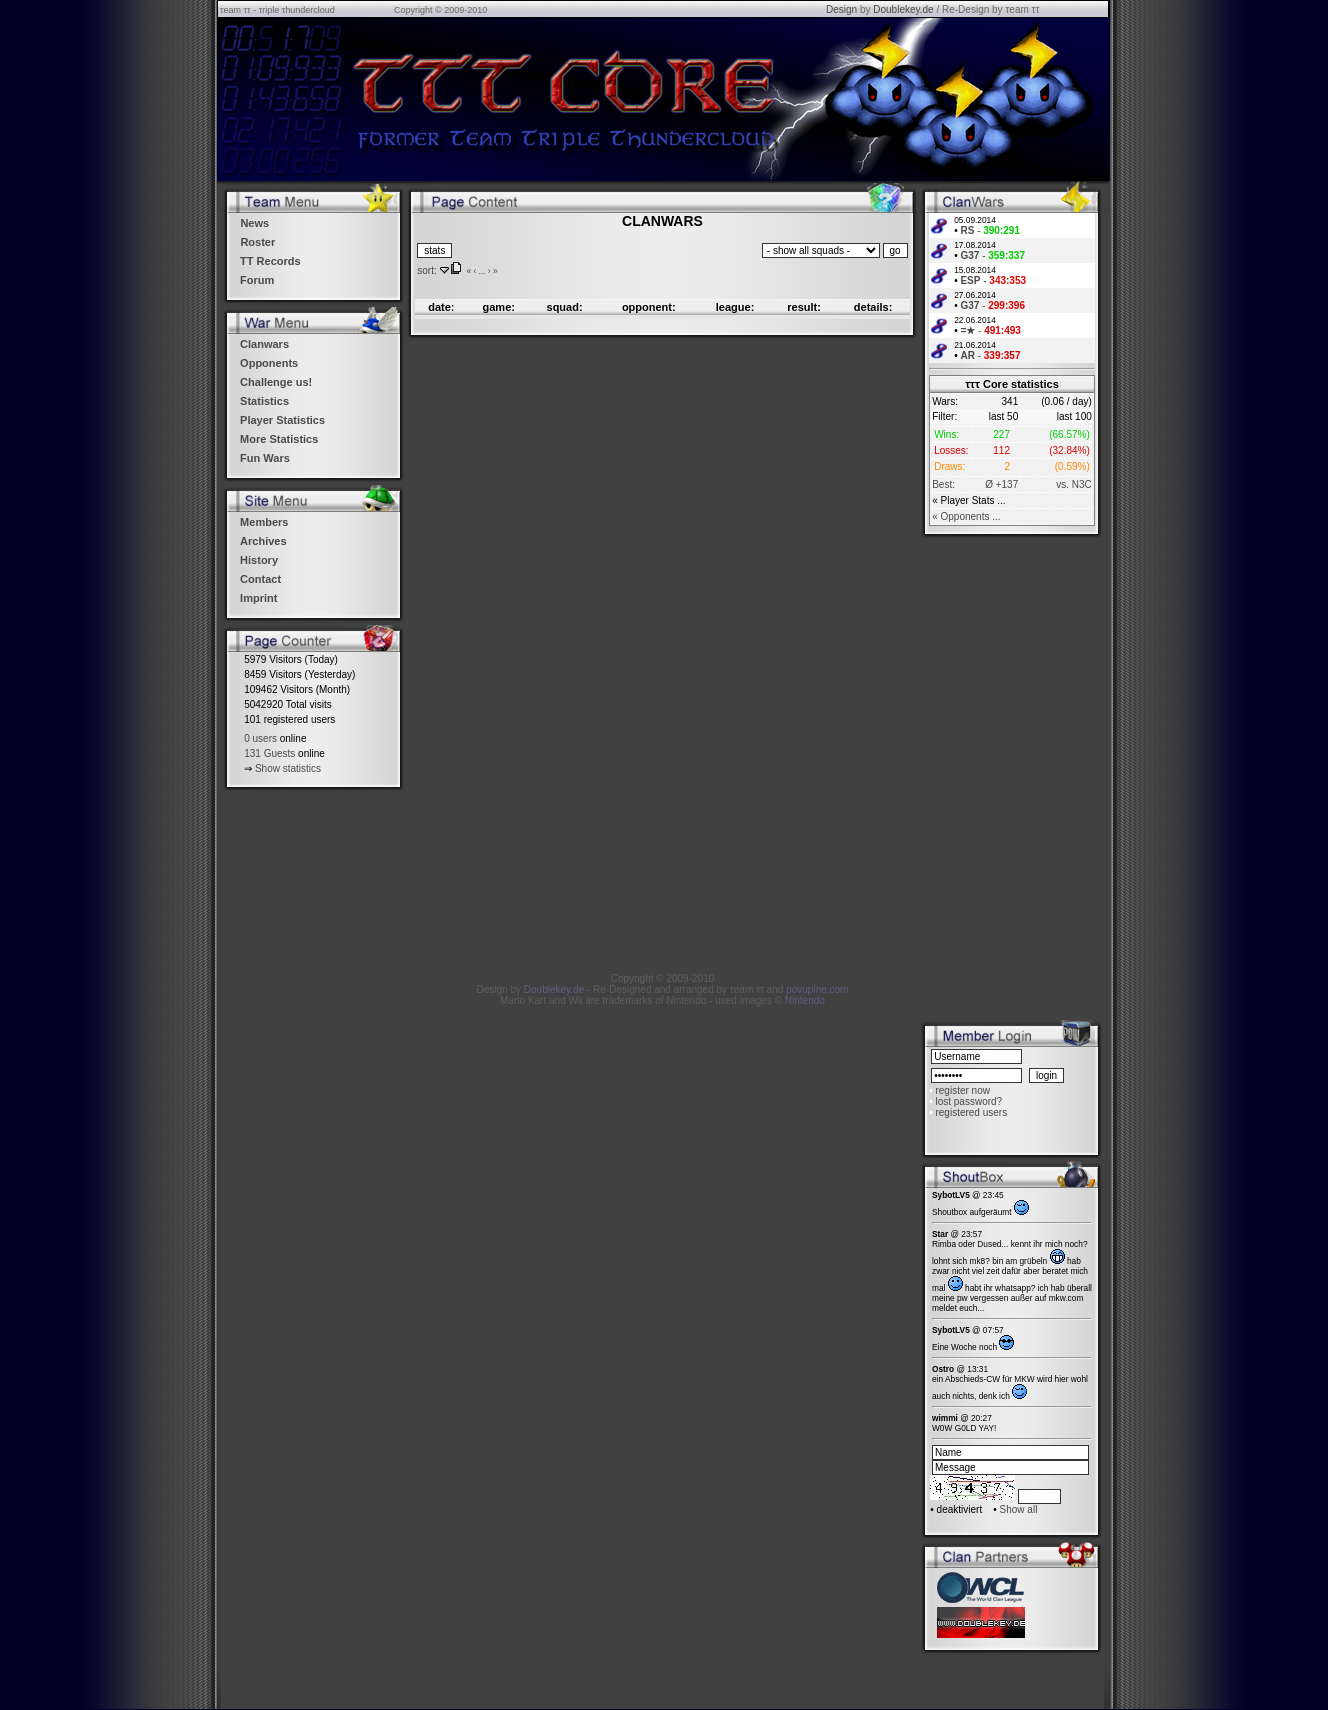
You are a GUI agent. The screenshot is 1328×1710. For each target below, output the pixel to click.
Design (841, 9)
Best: (943, 484)
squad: (565, 307)
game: (499, 307)
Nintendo (805, 1000)
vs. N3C (1074, 484)
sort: (426, 270)
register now (962, 1090)
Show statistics (288, 768)
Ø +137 (1001, 484)
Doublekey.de (903, 9)
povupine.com (817, 989)
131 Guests (269, 753)
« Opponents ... (966, 516)
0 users (260, 738)
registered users (971, 1112)
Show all (1019, 1509)
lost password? (968, 1101)
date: (441, 307)
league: (735, 307)
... (481, 271)
